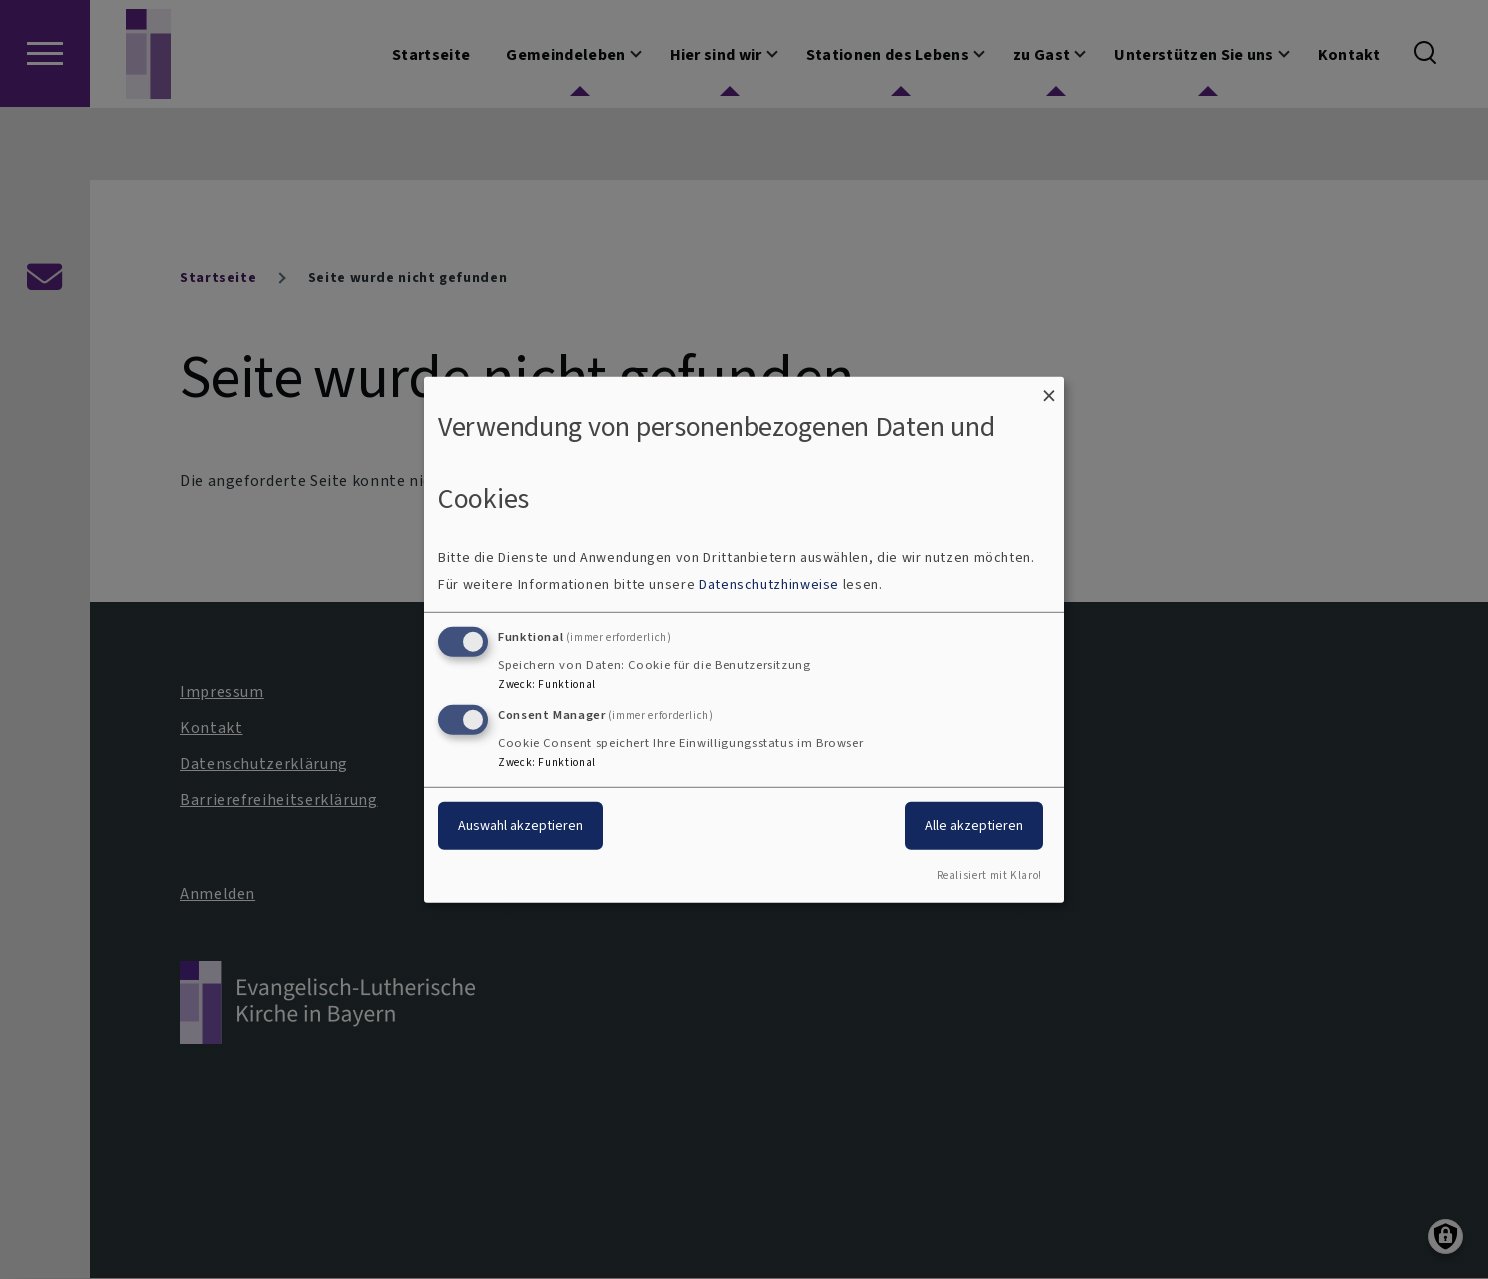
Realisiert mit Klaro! (989, 875)
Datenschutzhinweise (769, 584)
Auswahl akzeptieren (520, 825)
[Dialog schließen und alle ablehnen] (1049, 388)
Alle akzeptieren (974, 825)
